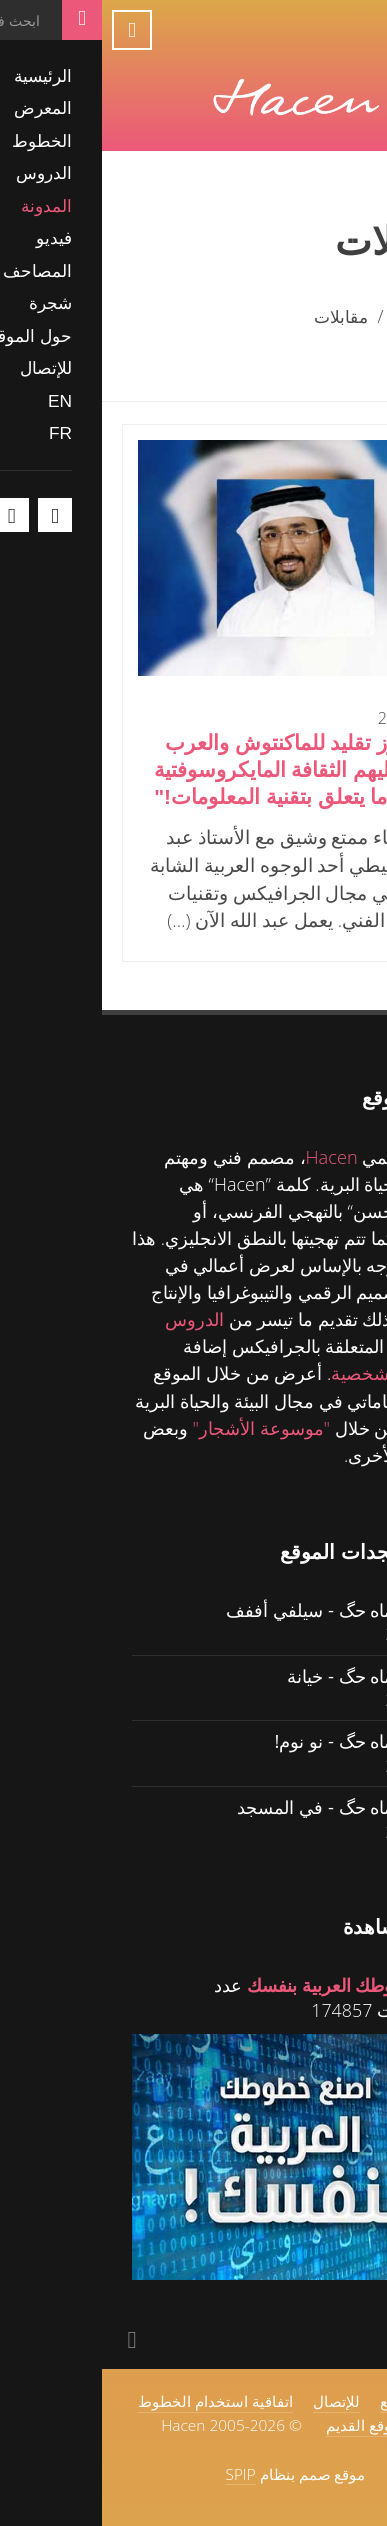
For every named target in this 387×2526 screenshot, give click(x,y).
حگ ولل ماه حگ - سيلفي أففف (240, 1609)
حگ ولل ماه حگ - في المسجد (246, 1806)
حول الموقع (314, 2401)
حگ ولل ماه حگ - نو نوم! (265, 1740)
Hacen (230, 1157)
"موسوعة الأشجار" (159, 1428)
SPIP (139, 2474)
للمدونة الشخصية (293, 1373)
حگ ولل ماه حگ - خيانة (271, 1675)
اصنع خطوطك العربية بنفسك (251, 1985)
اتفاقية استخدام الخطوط (113, 2401)
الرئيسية (326, 316)
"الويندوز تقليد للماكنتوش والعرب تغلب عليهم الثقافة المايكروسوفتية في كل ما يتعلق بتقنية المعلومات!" (201, 769)
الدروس (92, 1319)
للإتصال (234, 2401)
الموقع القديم (266, 2425)
